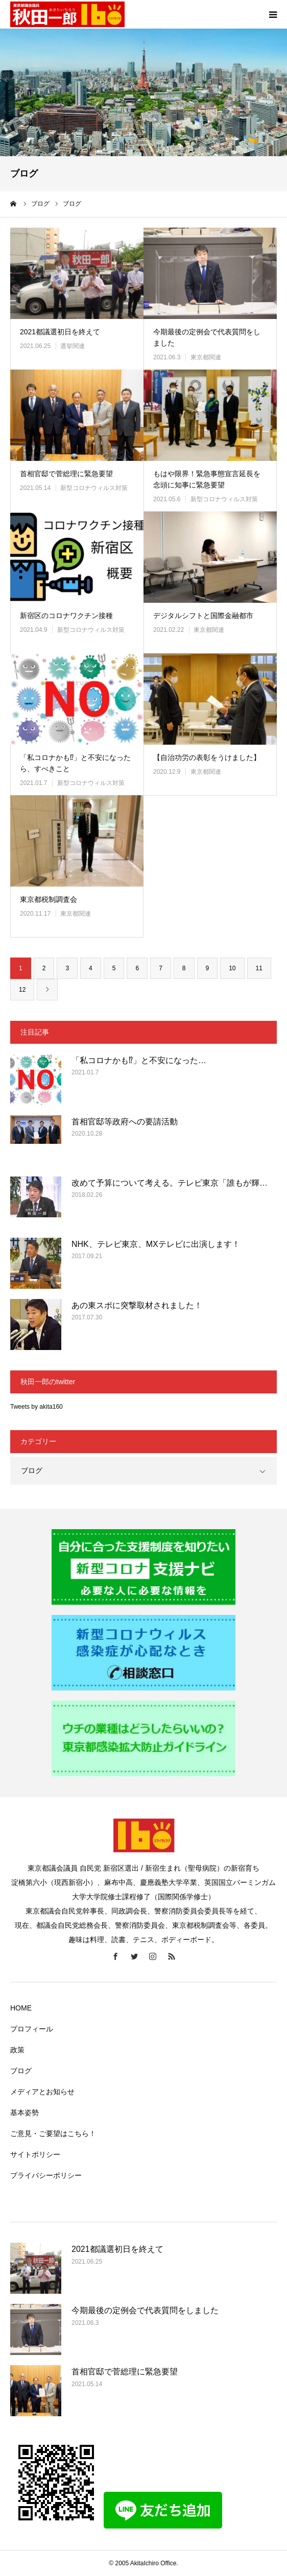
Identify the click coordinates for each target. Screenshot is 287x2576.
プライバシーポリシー (46, 2175)
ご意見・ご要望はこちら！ (53, 2133)
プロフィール (31, 2029)
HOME (21, 2008)
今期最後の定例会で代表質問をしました (206, 337)
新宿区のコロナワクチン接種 (66, 615)
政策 (17, 2050)
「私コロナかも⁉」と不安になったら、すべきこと (75, 763)
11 (259, 968)
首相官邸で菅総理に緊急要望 (66, 474)
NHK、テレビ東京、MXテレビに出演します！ (155, 1244)
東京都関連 (205, 357)
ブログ (31, 1470)
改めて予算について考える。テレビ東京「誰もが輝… (169, 1183)
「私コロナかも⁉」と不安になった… (138, 1060)
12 (22, 989)
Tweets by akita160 (36, 1406)
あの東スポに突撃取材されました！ (136, 1305)
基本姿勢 (24, 2112)
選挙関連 (72, 346)
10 (232, 968)
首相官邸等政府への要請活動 (124, 1121)
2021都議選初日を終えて (60, 332)
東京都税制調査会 (48, 899)
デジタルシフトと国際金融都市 (203, 615)
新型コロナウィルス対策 (94, 488)
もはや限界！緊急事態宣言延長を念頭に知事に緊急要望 (206, 479)
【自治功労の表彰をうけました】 (206, 757)
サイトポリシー (35, 2154)
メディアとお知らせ (42, 2092)
